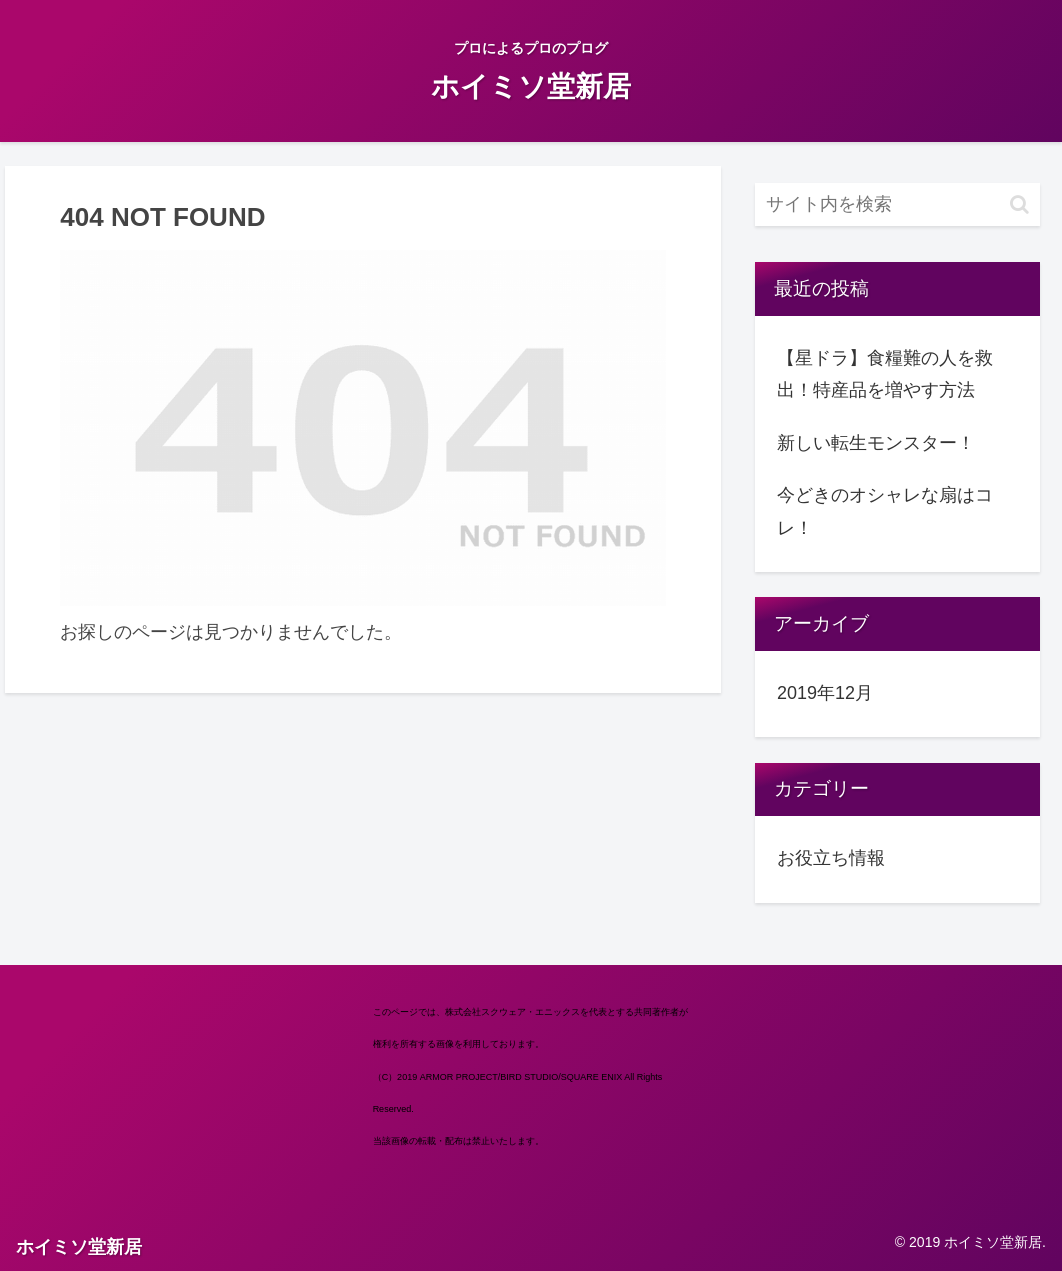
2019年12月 (825, 693)
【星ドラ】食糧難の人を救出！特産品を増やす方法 (885, 374)
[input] (897, 204)
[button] (1019, 204)
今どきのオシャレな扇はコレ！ (885, 511)
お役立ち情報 (831, 858)
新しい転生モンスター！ (876, 443)
